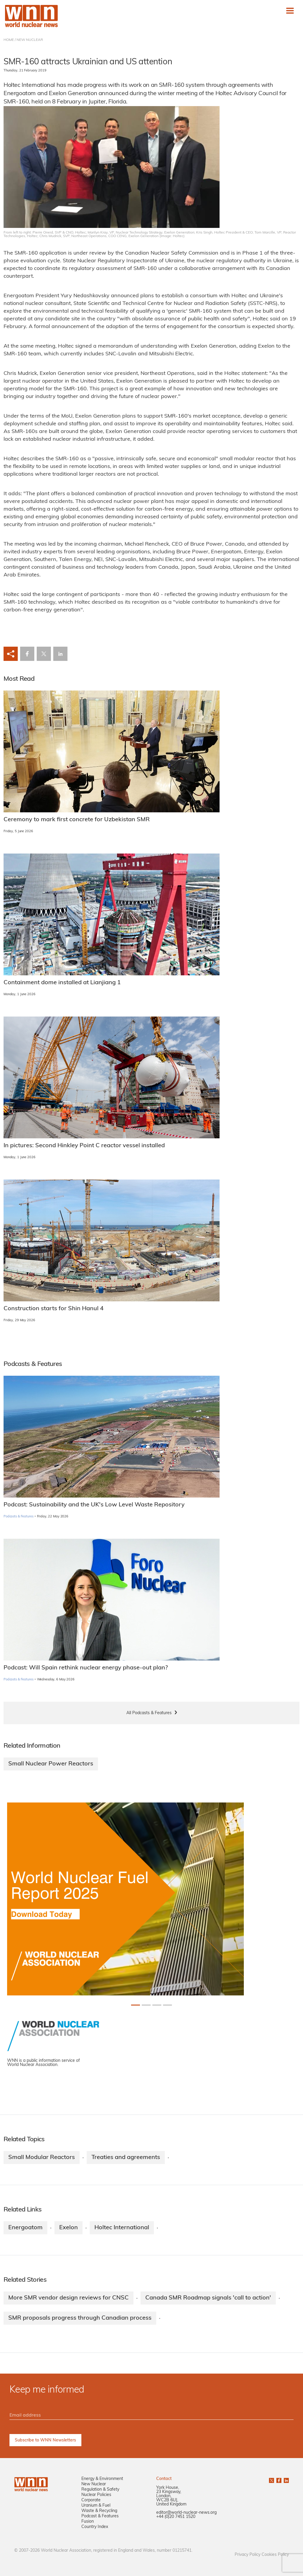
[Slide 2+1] (156, 2005)
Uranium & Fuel (95, 2505)
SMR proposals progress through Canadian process (80, 2318)
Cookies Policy (275, 2555)
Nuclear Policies (96, 2495)
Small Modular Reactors (41, 2157)
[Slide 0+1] (135, 2005)
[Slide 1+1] (146, 2005)
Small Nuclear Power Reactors (50, 1764)
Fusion (87, 2521)
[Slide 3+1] (167, 2005)
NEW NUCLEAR (30, 40)
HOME (9, 40)
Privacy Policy (247, 2555)
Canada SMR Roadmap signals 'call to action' (208, 2298)
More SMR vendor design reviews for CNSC (68, 2298)
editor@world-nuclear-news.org (186, 2513)
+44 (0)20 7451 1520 (175, 2517)
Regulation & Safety (100, 2489)
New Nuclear (93, 2484)
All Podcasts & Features (149, 1713)
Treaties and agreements (125, 2157)
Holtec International (121, 2228)
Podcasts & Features (18, 1516)
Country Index (94, 2527)
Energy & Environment (102, 2479)
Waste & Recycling (99, 2511)
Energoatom (25, 2228)
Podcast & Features (100, 2516)
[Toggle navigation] (290, 11)
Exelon (68, 2228)
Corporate (91, 2500)
